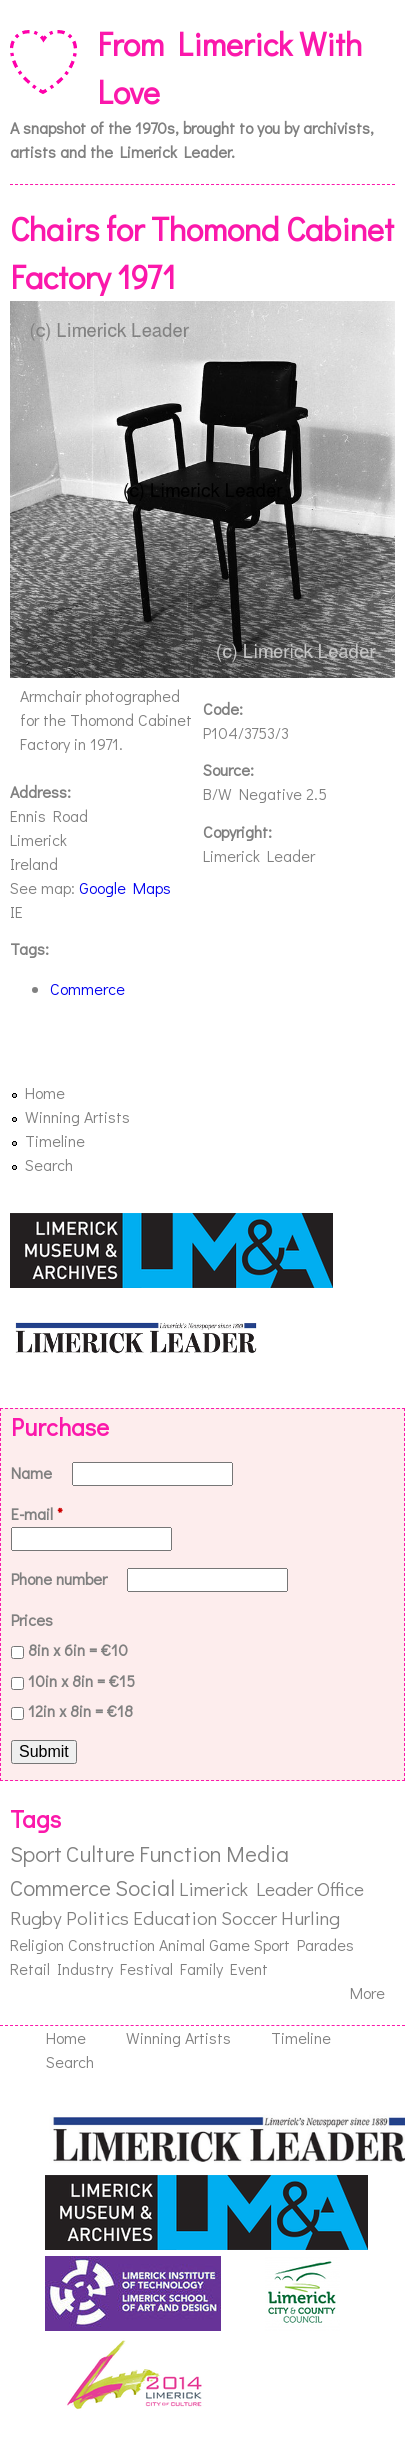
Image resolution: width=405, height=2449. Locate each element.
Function (180, 1853)
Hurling (310, 1917)
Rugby (36, 1917)
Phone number (61, 1578)
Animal (182, 1944)
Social (145, 1887)
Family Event (224, 1968)
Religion (37, 1944)
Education (175, 1917)
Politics (97, 1917)
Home (45, 1092)
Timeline (55, 1140)
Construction (111, 1944)
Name (33, 1472)
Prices (32, 1619)
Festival (146, 1968)
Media (257, 1853)
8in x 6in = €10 (78, 1649)
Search (49, 1164)
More (367, 1992)
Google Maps (125, 887)
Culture (100, 1853)
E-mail (37, 1513)
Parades (325, 1944)
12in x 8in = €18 (80, 1710)
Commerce (87, 988)
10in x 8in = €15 (81, 1680)
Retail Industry (61, 1968)
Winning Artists (77, 1116)
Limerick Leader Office (271, 1888)
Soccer (249, 1917)
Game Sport (249, 1944)
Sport (36, 1853)
